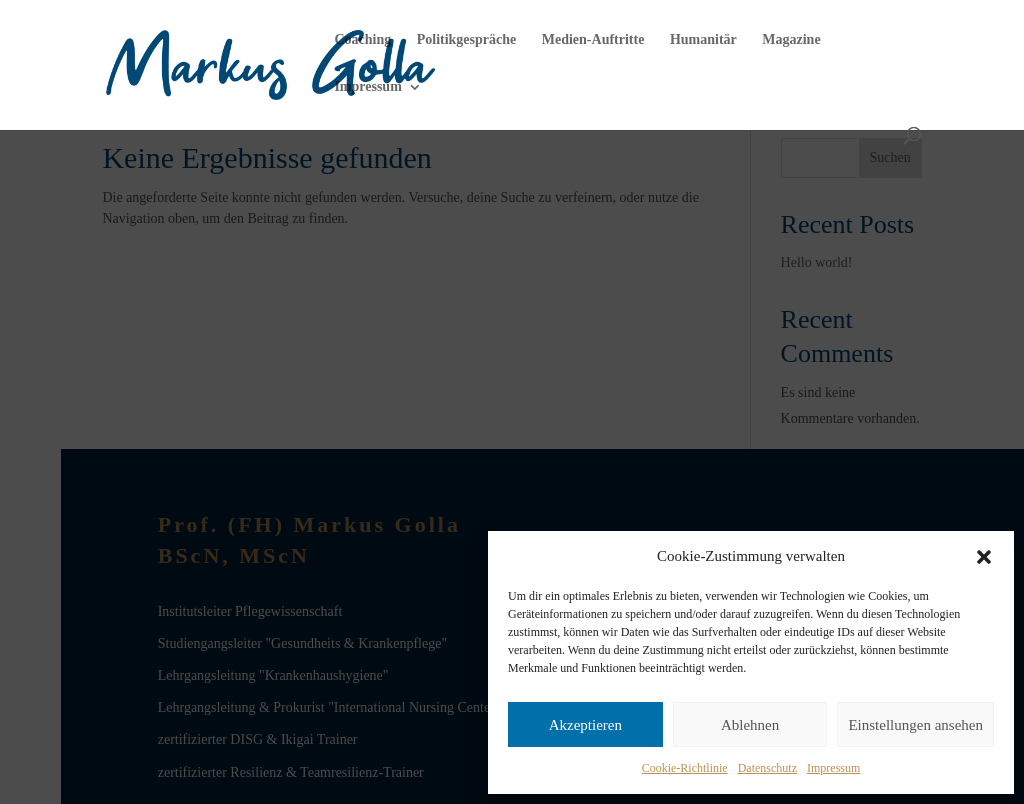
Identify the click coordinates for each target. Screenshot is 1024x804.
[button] (984, 557)
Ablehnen (750, 725)
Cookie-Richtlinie (685, 768)
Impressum (833, 768)
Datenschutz (767, 768)
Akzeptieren (585, 725)
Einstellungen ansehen (915, 725)
